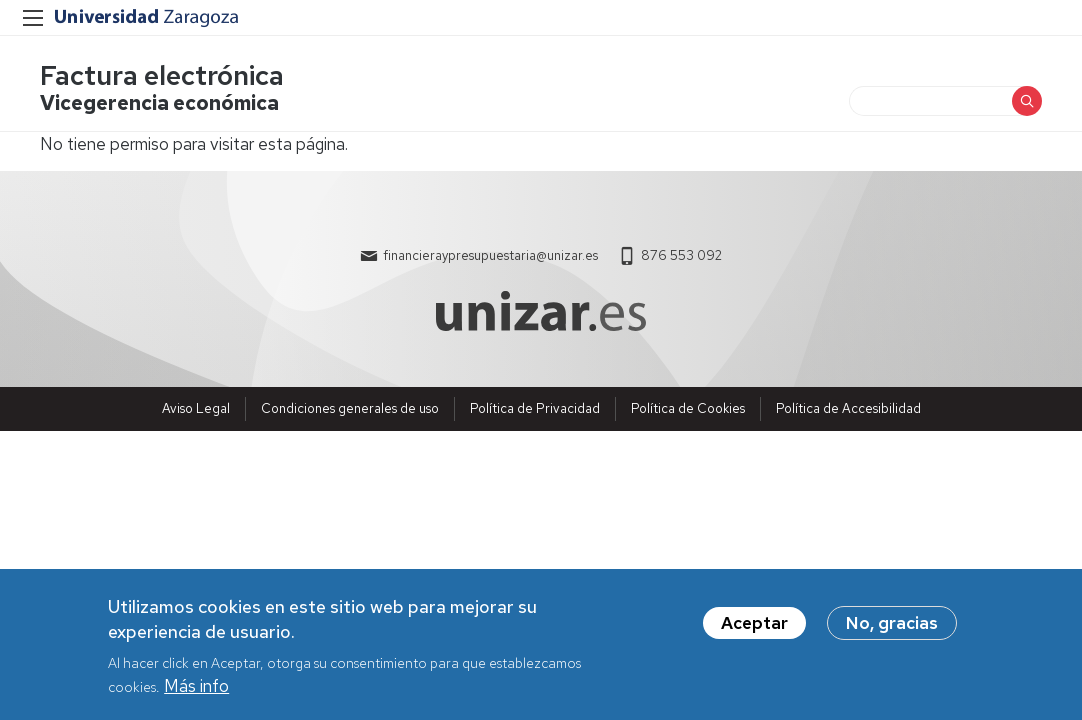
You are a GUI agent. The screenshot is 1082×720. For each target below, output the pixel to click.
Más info (196, 691)
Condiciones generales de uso (350, 408)
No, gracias (892, 629)
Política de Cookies (688, 408)
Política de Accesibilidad (848, 408)
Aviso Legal (196, 408)
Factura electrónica (162, 75)
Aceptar (754, 629)
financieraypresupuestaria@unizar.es (490, 255)
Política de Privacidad (535, 408)
